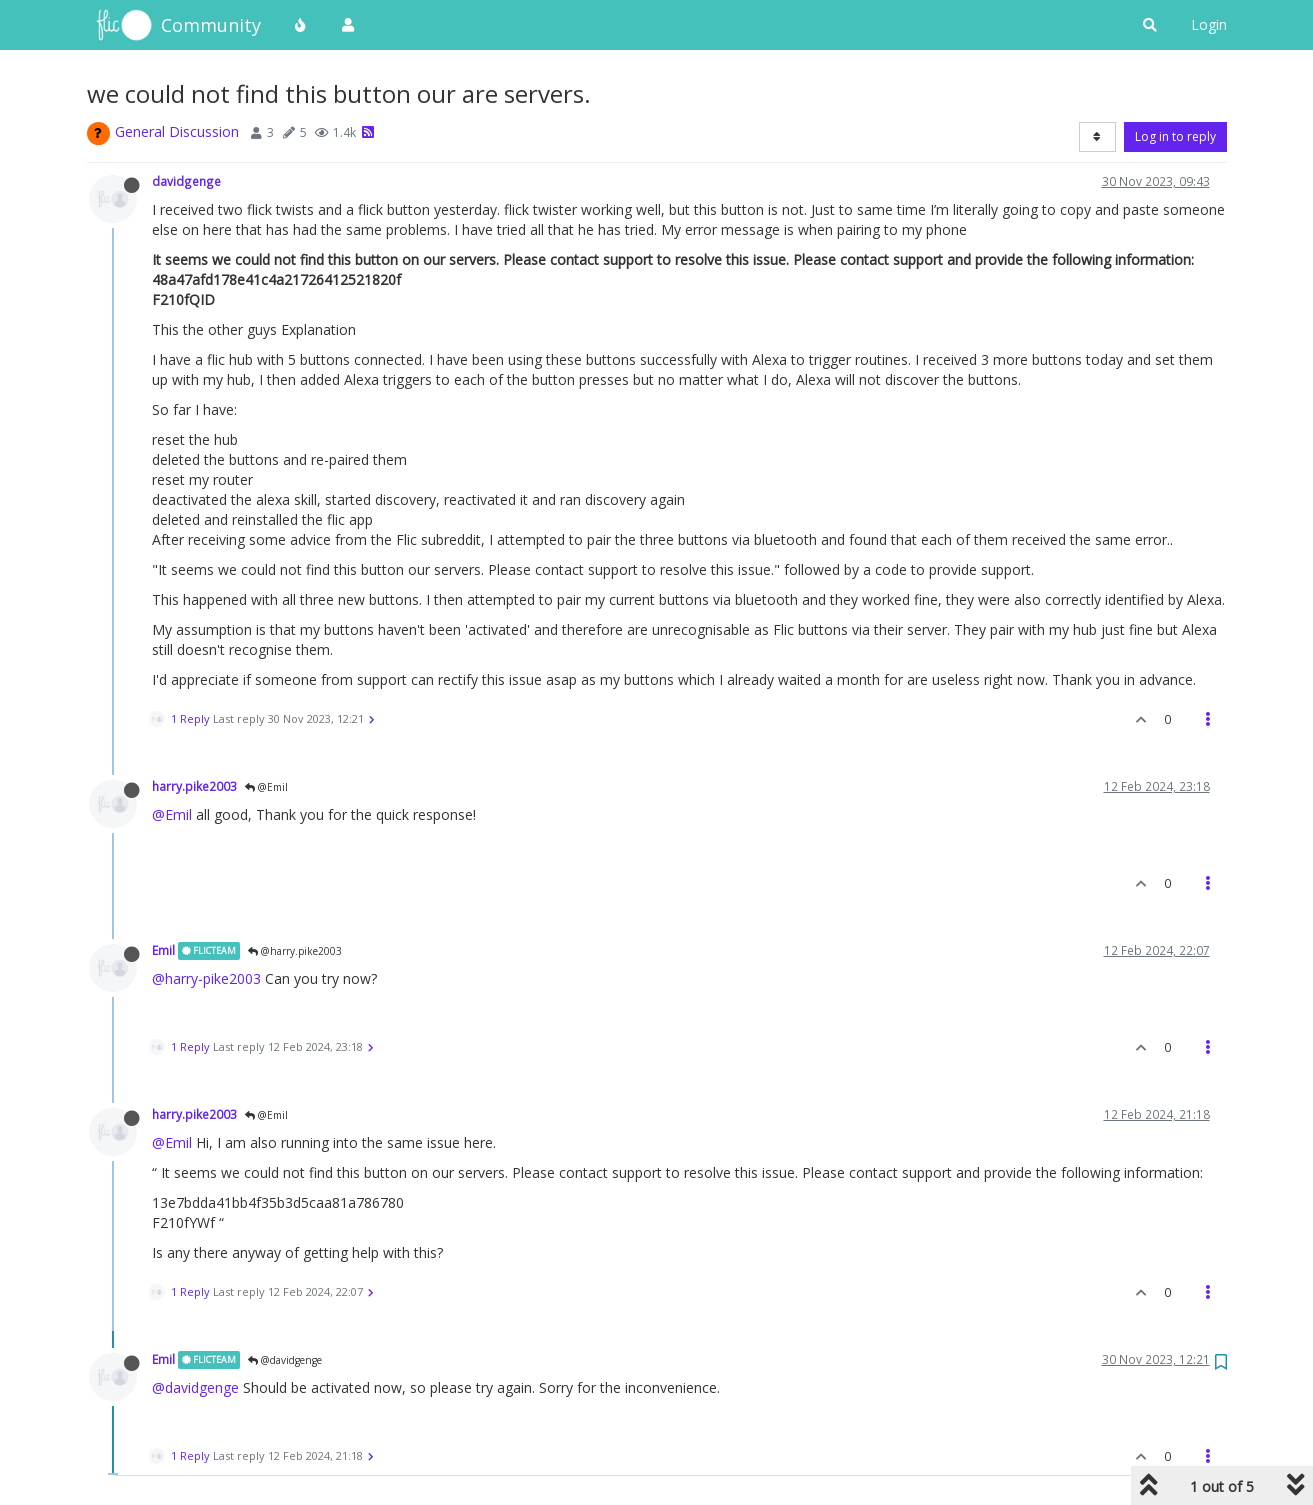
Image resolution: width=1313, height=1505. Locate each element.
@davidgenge (285, 1360)
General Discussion (177, 131)
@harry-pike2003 (206, 978)
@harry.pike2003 (295, 951)
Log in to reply (1175, 136)
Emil (163, 950)
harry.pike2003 (194, 786)
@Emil (266, 787)
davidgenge (186, 181)
